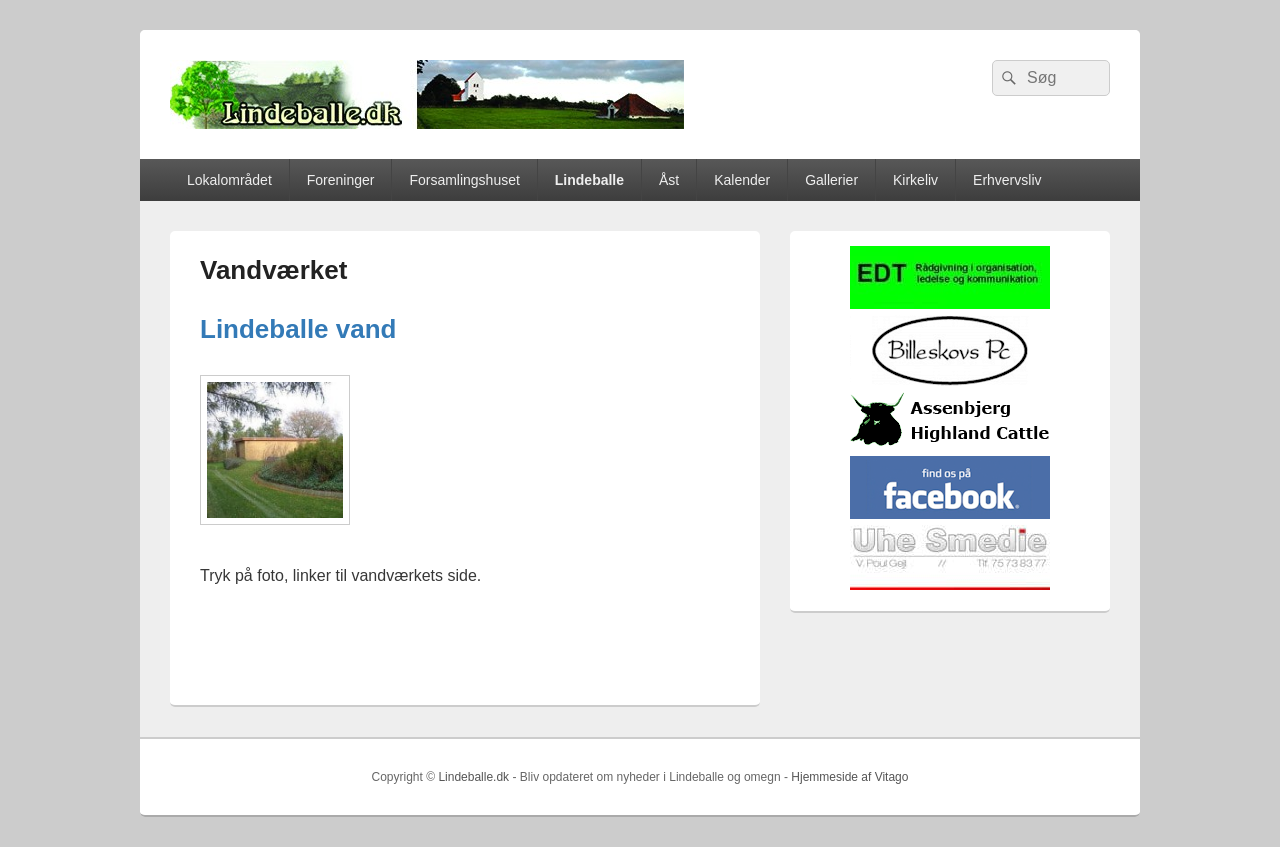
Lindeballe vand (298, 329)
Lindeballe (589, 180)
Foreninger (341, 180)
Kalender (742, 180)
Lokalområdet (229, 180)
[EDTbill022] (950, 304)
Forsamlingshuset (464, 180)
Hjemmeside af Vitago (849, 777)
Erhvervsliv (1007, 180)
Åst (669, 180)
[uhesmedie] (950, 585)
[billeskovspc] (950, 381)
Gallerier (831, 180)
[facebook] (950, 514)
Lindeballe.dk (473, 777)
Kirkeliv (915, 180)
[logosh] (950, 445)
